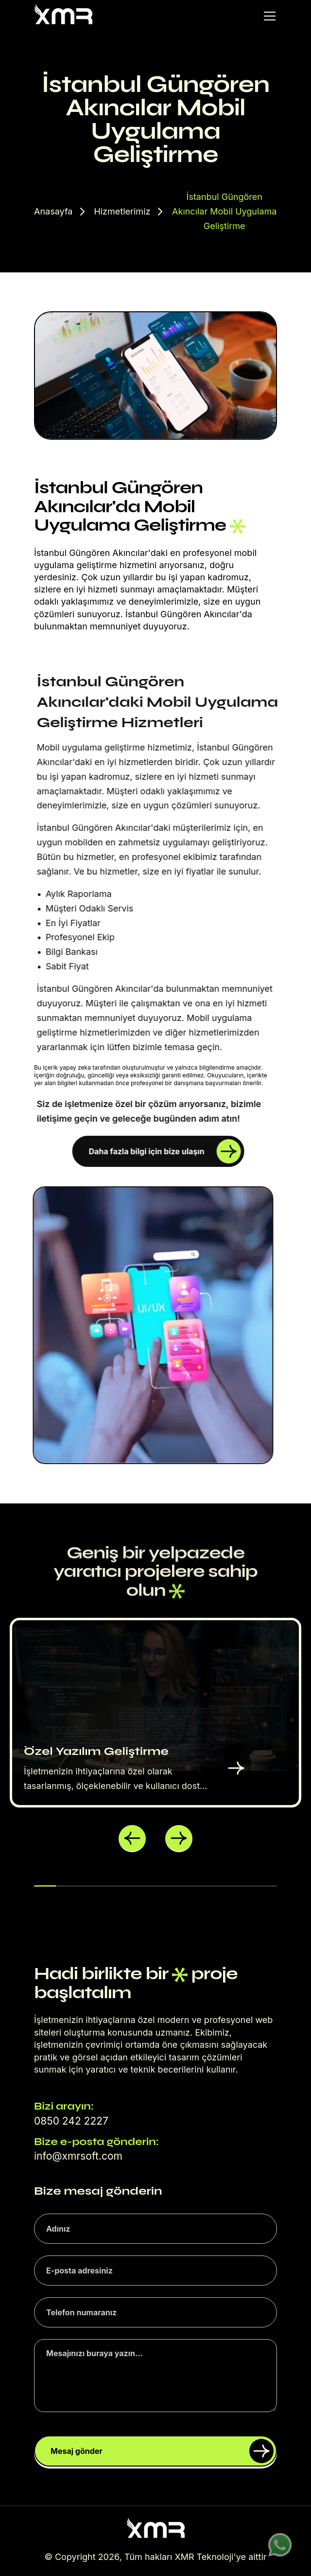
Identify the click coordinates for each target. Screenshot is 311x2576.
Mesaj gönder (162, 2451)
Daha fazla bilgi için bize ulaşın (165, 1151)
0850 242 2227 (71, 2121)
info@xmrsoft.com (78, 2156)
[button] (132, 1838)
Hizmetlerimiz (122, 211)
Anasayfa (53, 211)
